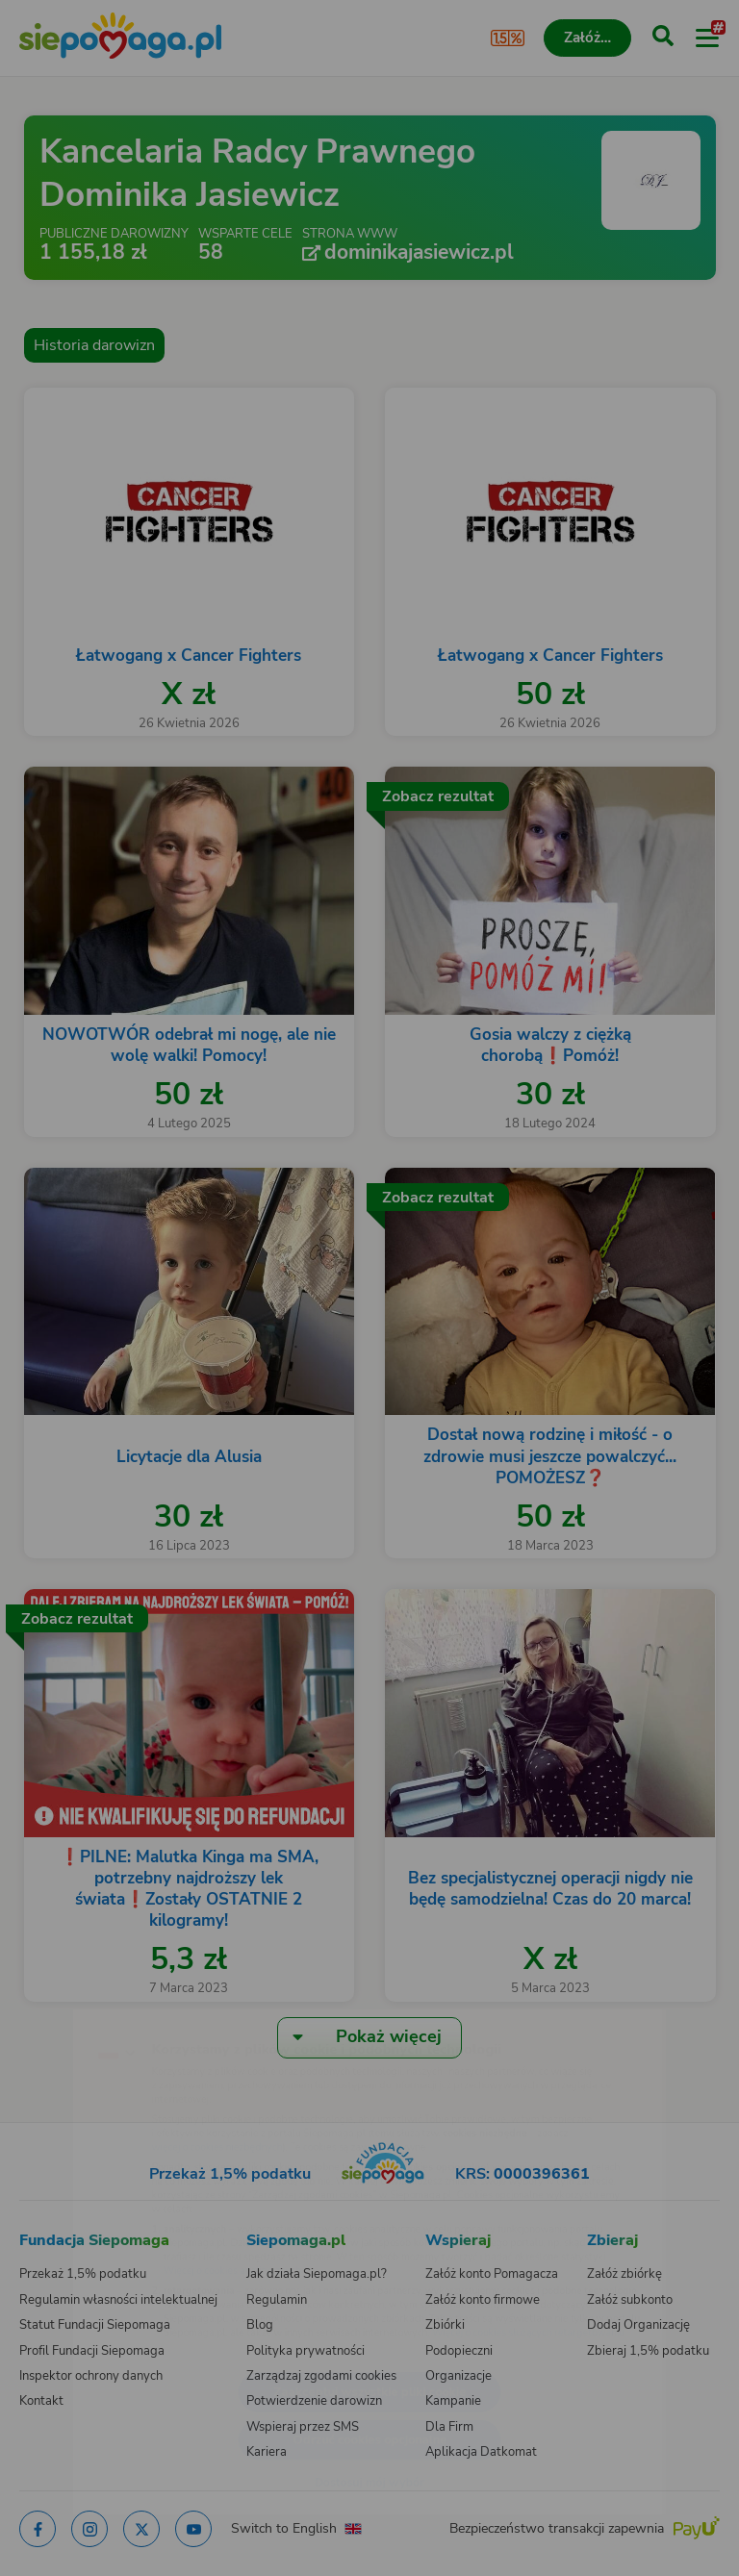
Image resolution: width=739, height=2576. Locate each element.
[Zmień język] (54, 2001)
